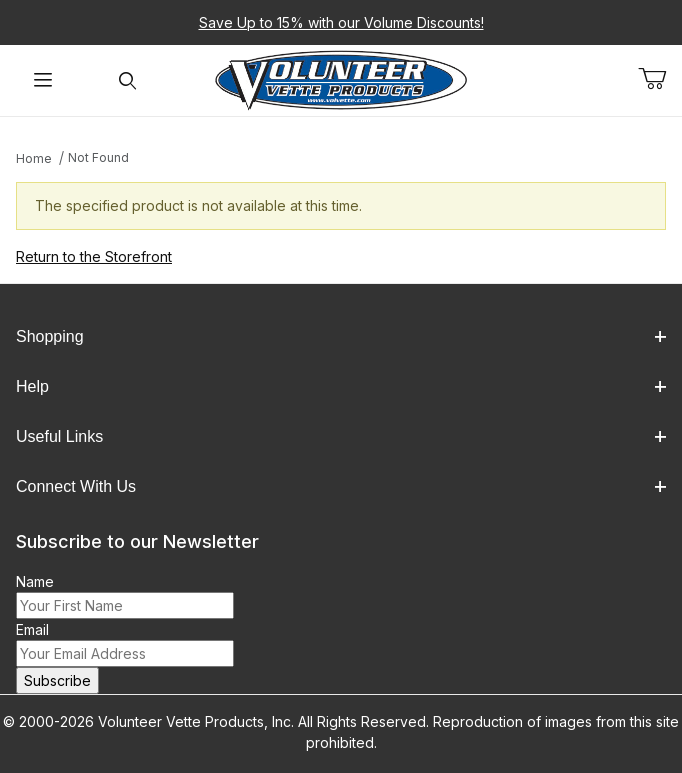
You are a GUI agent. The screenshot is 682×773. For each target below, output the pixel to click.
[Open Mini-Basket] (660, 79)
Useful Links (341, 436)
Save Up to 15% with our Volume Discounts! (341, 22)
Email (32, 629)
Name (35, 581)
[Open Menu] (42, 80)
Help (341, 386)
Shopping (341, 336)
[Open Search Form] (127, 80)
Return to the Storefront (94, 256)
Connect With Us (341, 486)
